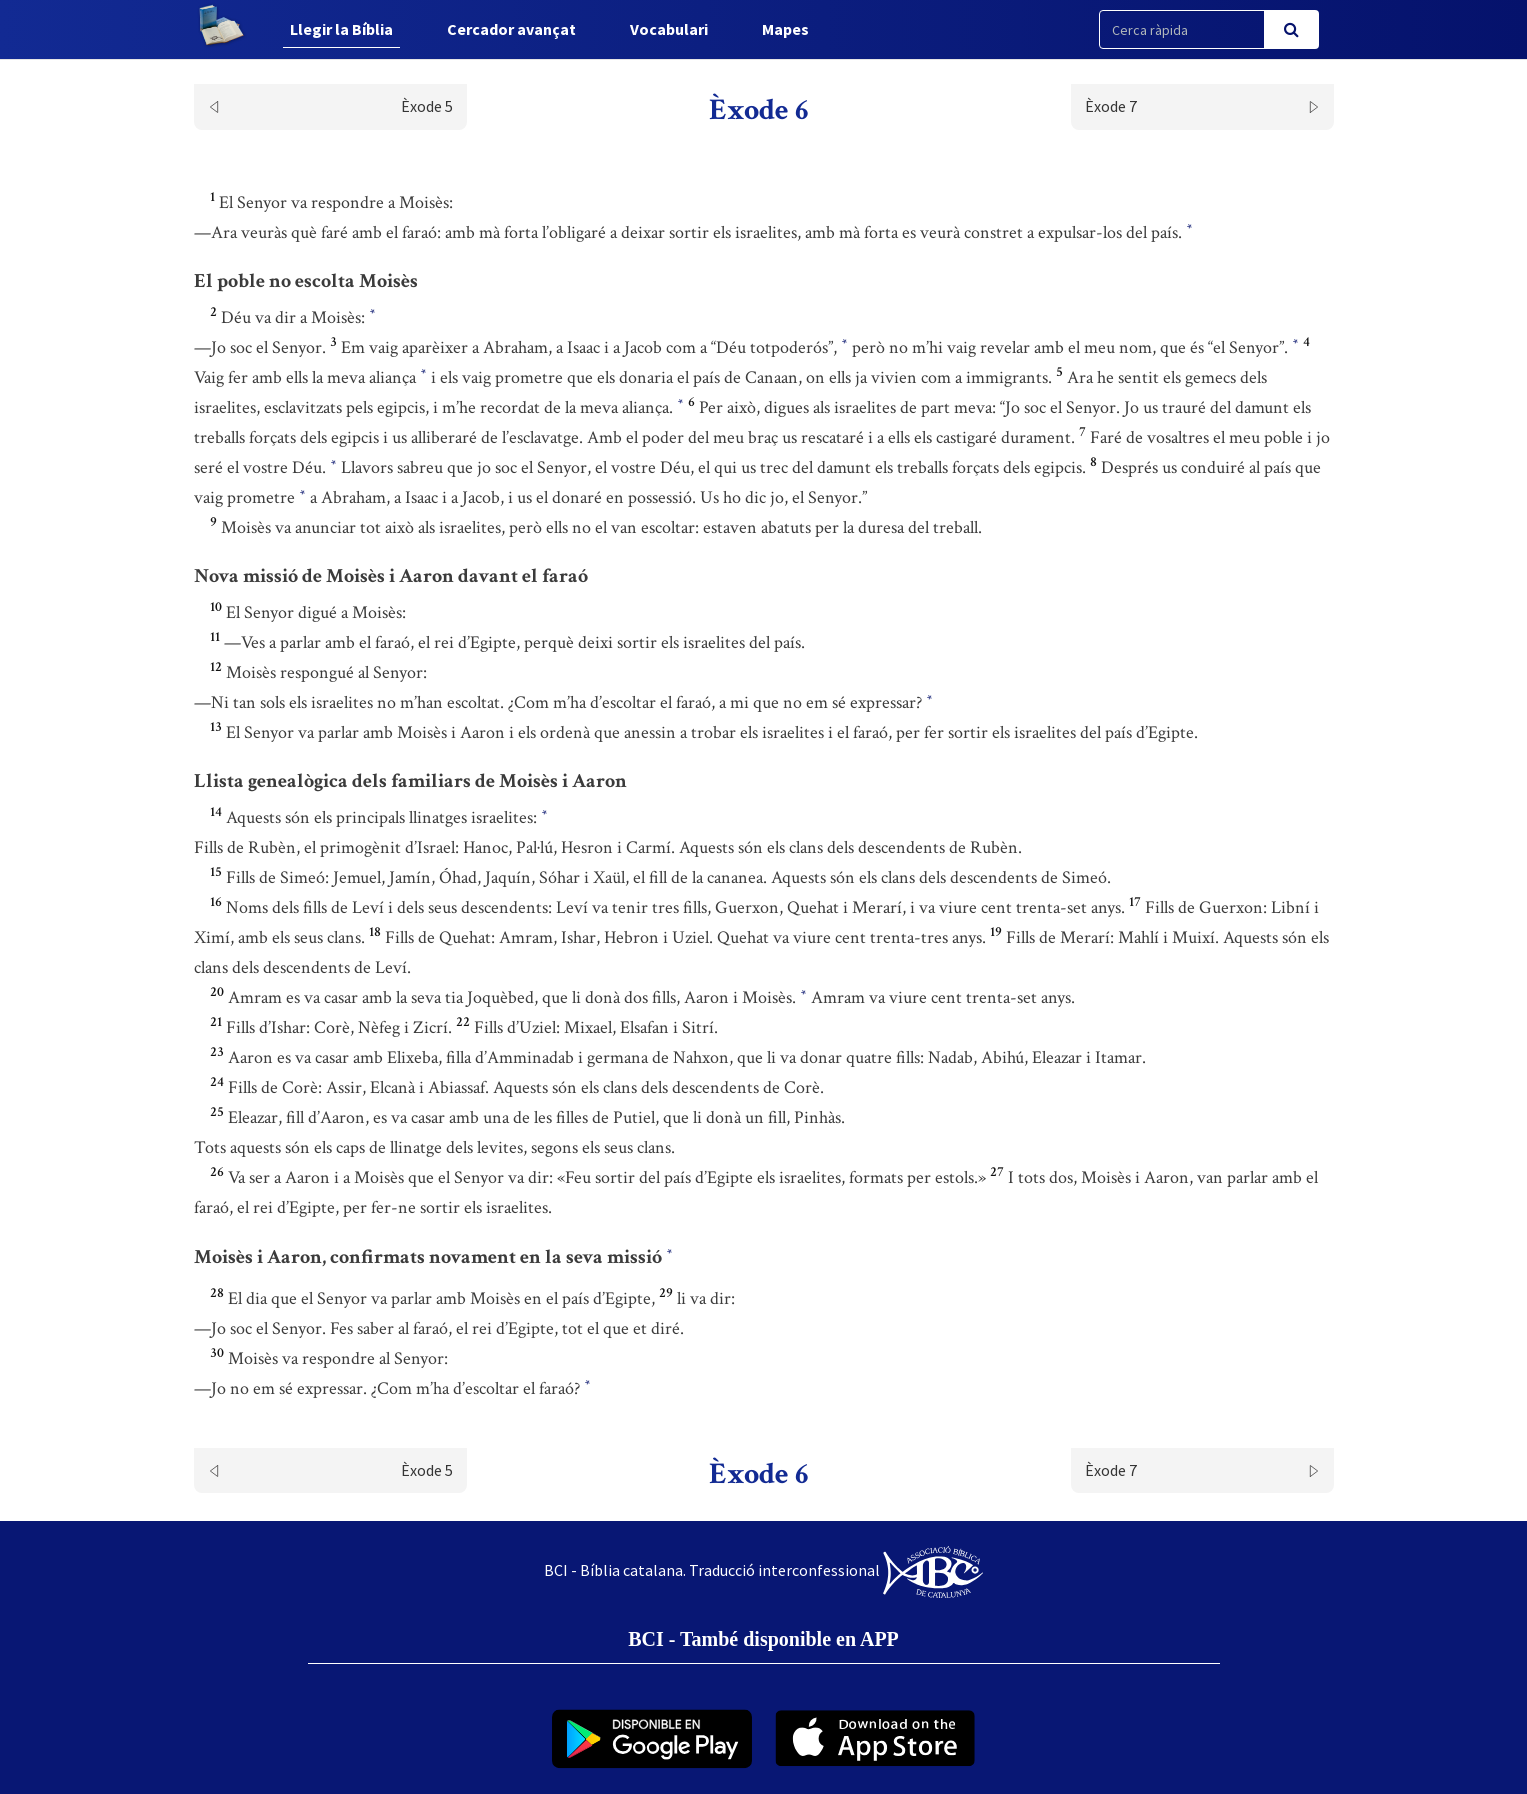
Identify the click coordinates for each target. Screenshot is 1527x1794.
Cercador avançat (511, 29)
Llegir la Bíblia (341, 29)
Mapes (785, 29)
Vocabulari (669, 29)
